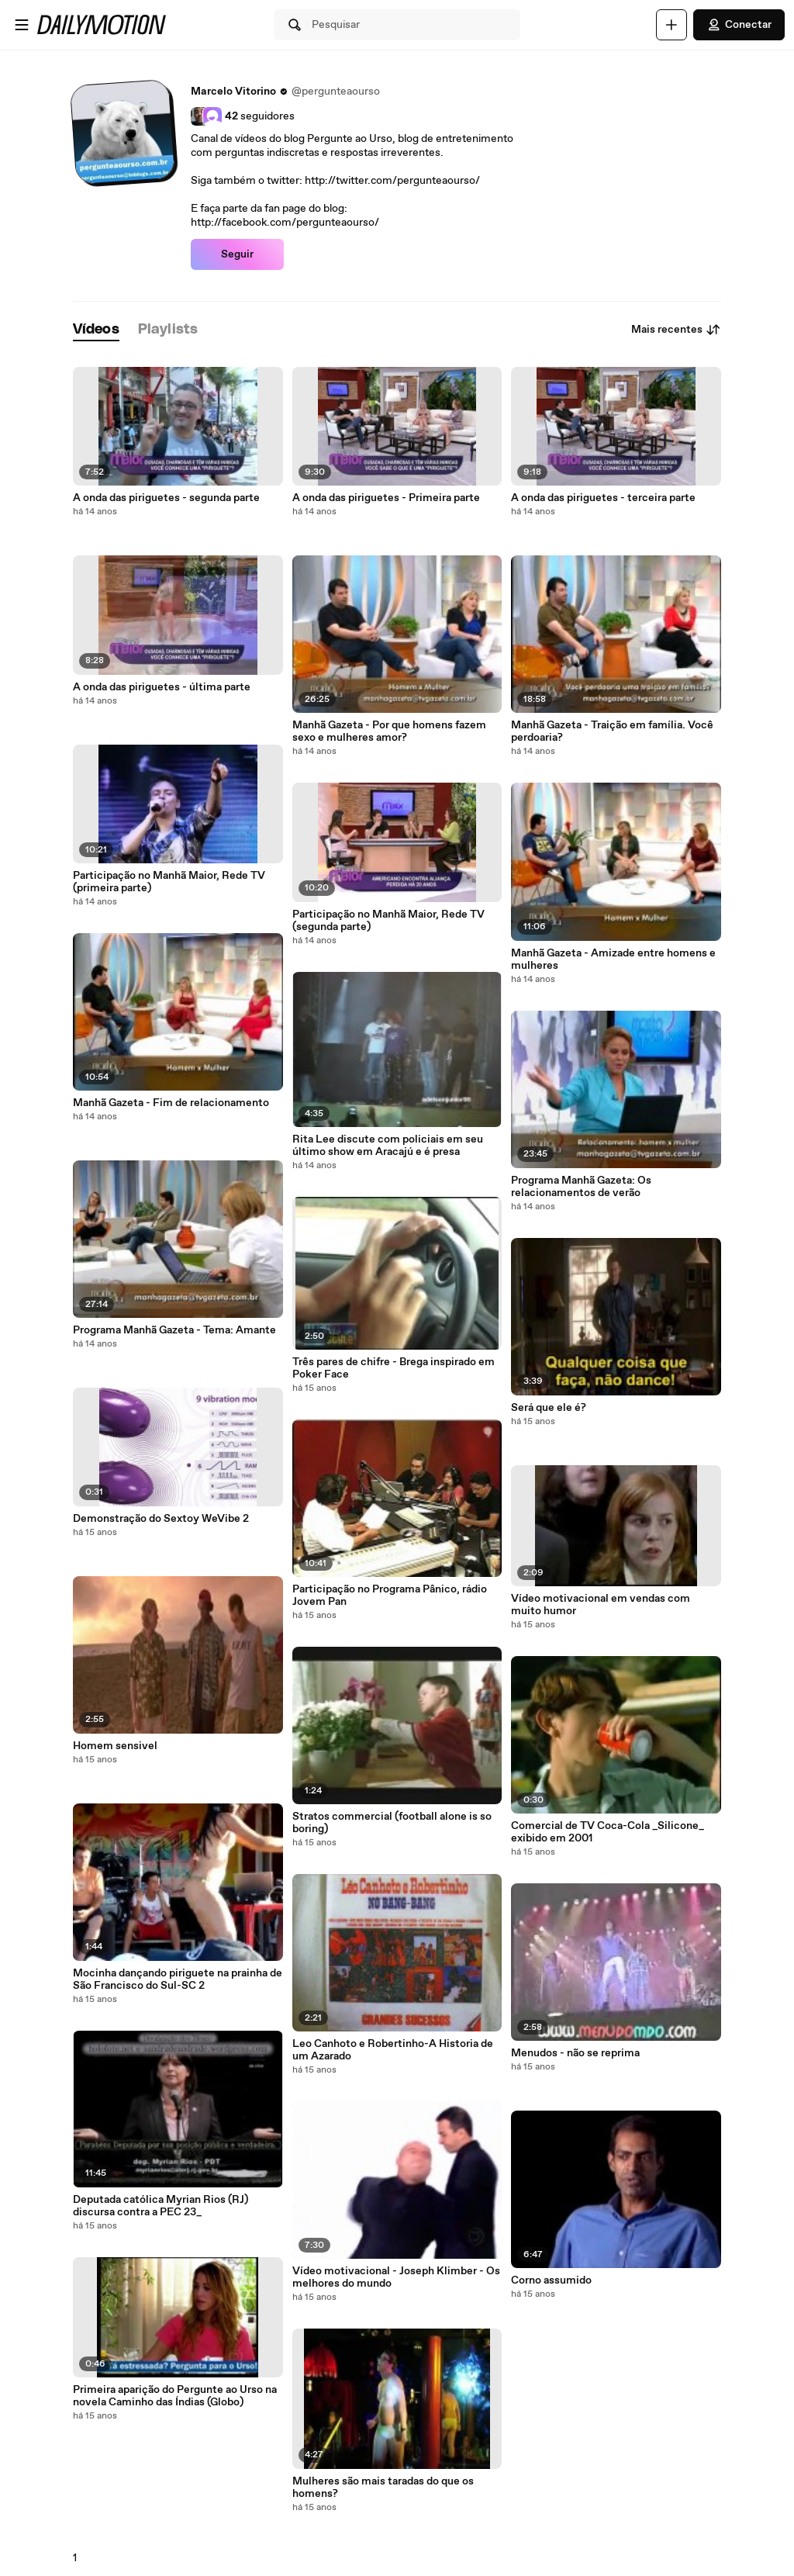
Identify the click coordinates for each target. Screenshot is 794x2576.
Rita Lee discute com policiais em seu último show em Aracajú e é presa (387, 1145)
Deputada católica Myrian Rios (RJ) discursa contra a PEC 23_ (160, 2206)
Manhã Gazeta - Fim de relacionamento (171, 1103)
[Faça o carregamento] (671, 24)
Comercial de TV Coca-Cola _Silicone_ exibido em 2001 (607, 1832)
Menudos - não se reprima (575, 2053)
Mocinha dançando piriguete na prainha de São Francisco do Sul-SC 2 (177, 1979)
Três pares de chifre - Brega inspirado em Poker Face (393, 1368)
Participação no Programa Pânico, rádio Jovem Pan (389, 1595)
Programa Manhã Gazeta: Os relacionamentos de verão (581, 1186)
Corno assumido (551, 2280)
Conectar (739, 25)
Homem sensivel (115, 1746)
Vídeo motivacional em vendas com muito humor (600, 1604)
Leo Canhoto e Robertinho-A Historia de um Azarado (392, 2050)
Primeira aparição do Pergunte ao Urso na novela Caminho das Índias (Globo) (175, 2396)
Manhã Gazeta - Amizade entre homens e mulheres (613, 959)
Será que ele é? (548, 1408)
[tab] (96, 330)
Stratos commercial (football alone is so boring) (392, 1822)
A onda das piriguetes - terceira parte (603, 498)
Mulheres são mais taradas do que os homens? (383, 2487)
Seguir (237, 254)
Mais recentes (676, 329)
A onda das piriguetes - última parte (161, 687)
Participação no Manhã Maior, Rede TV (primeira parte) (169, 882)
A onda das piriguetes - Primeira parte (386, 498)
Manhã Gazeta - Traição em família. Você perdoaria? (612, 731)
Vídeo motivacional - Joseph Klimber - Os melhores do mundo (396, 2277)
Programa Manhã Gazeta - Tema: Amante (174, 1330)
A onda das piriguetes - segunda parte (166, 498)
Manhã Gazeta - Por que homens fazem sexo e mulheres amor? (389, 731)
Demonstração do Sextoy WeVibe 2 (161, 1519)
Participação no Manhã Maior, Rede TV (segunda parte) (388, 920)
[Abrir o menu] (21, 24)
